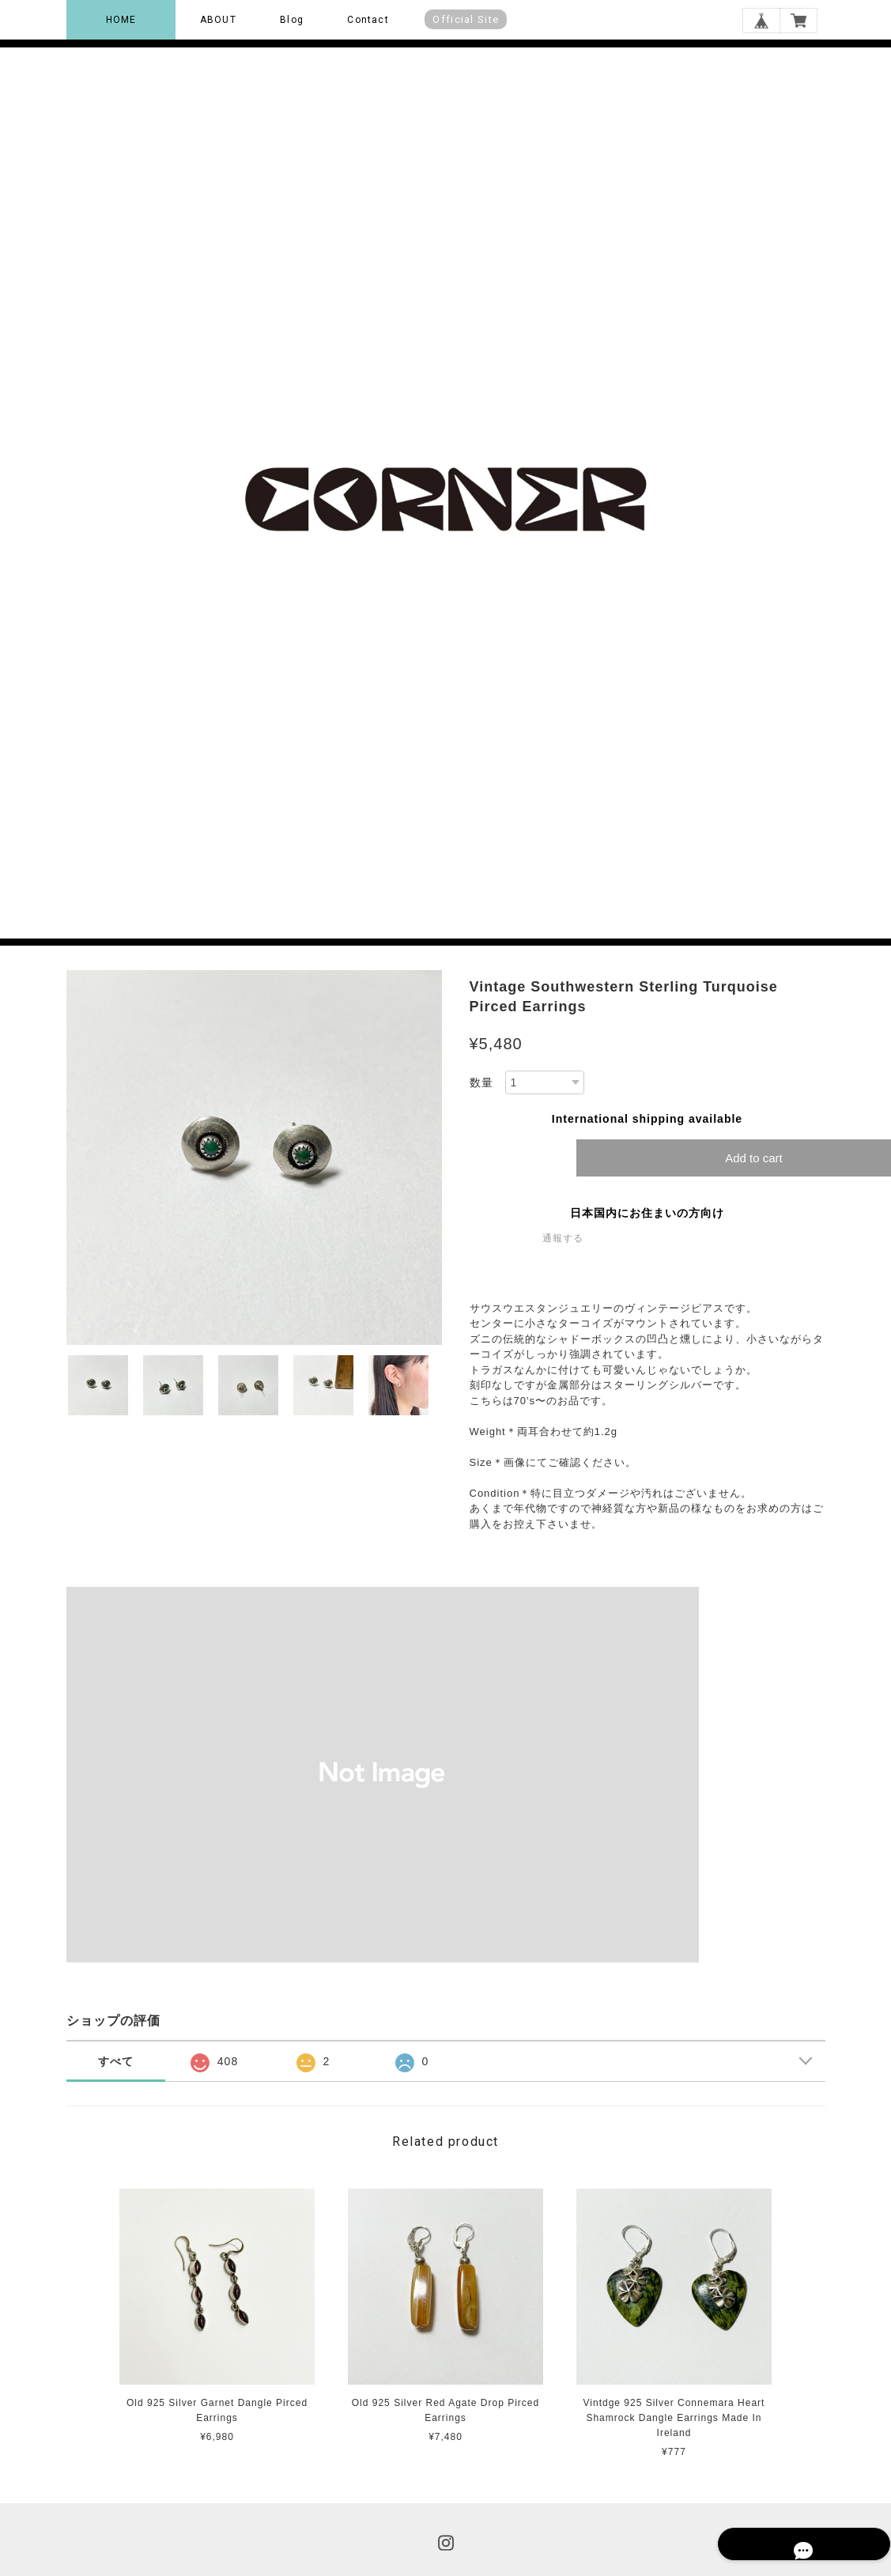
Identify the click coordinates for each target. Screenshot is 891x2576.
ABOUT (218, 19)
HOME (121, 19)
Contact (367, 19)
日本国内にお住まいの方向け (647, 1213)
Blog (292, 19)
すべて (116, 2061)
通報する (562, 1238)
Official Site (465, 19)
